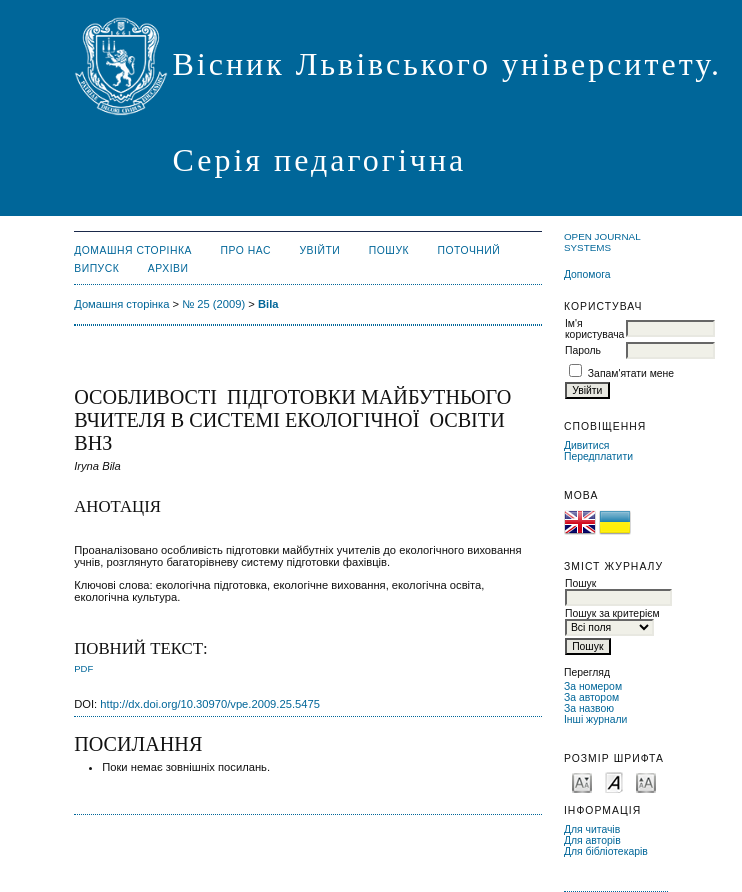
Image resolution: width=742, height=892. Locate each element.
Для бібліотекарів (606, 851)
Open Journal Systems (602, 242)
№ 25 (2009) (213, 304)
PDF (83, 668)
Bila (268, 304)
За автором (591, 697)
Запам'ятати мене (631, 373)
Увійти (319, 250)
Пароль (583, 350)
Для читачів (592, 829)
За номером (593, 686)
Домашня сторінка (133, 250)
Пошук (389, 250)
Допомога (587, 274)
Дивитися (587, 445)
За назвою (589, 708)
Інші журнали (595, 719)
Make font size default (614, 781)
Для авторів (592, 840)
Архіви (168, 268)
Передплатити (598, 456)
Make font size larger (646, 781)
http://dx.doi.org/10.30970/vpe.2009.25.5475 (210, 704)
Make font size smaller (582, 781)
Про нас (246, 250)
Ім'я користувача (594, 329)
